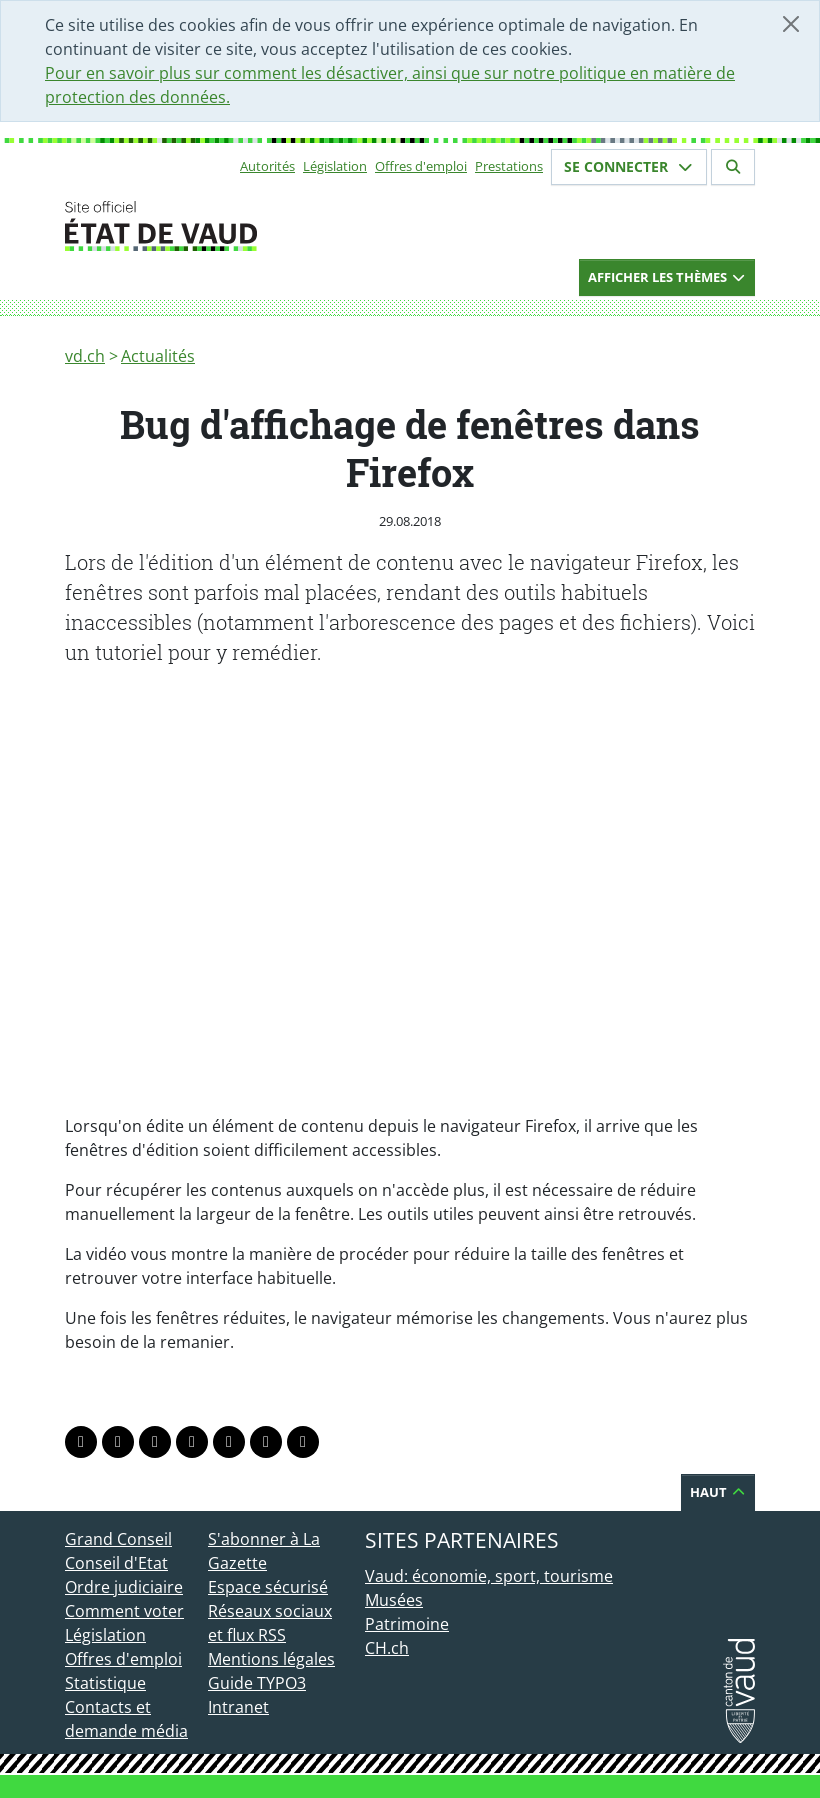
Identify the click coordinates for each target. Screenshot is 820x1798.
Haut (718, 1492)
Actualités (158, 356)
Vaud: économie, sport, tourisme (489, 1576)
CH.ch (387, 1648)
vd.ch (85, 356)
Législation (335, 166)
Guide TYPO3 (257, 1683)
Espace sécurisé (268, 1587)
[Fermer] (791, 24)
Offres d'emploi (421, 166)
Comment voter (124, 1611)
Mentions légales (271, 1659)
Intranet (238, 1707)
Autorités (267, 166)
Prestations (509, 166)
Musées (394, 1600)
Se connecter (629, 166)
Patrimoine (407, 1624)
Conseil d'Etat (116, 1563)
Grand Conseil (118, 1539)
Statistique (105, 1683)
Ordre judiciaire (124, 1587)
